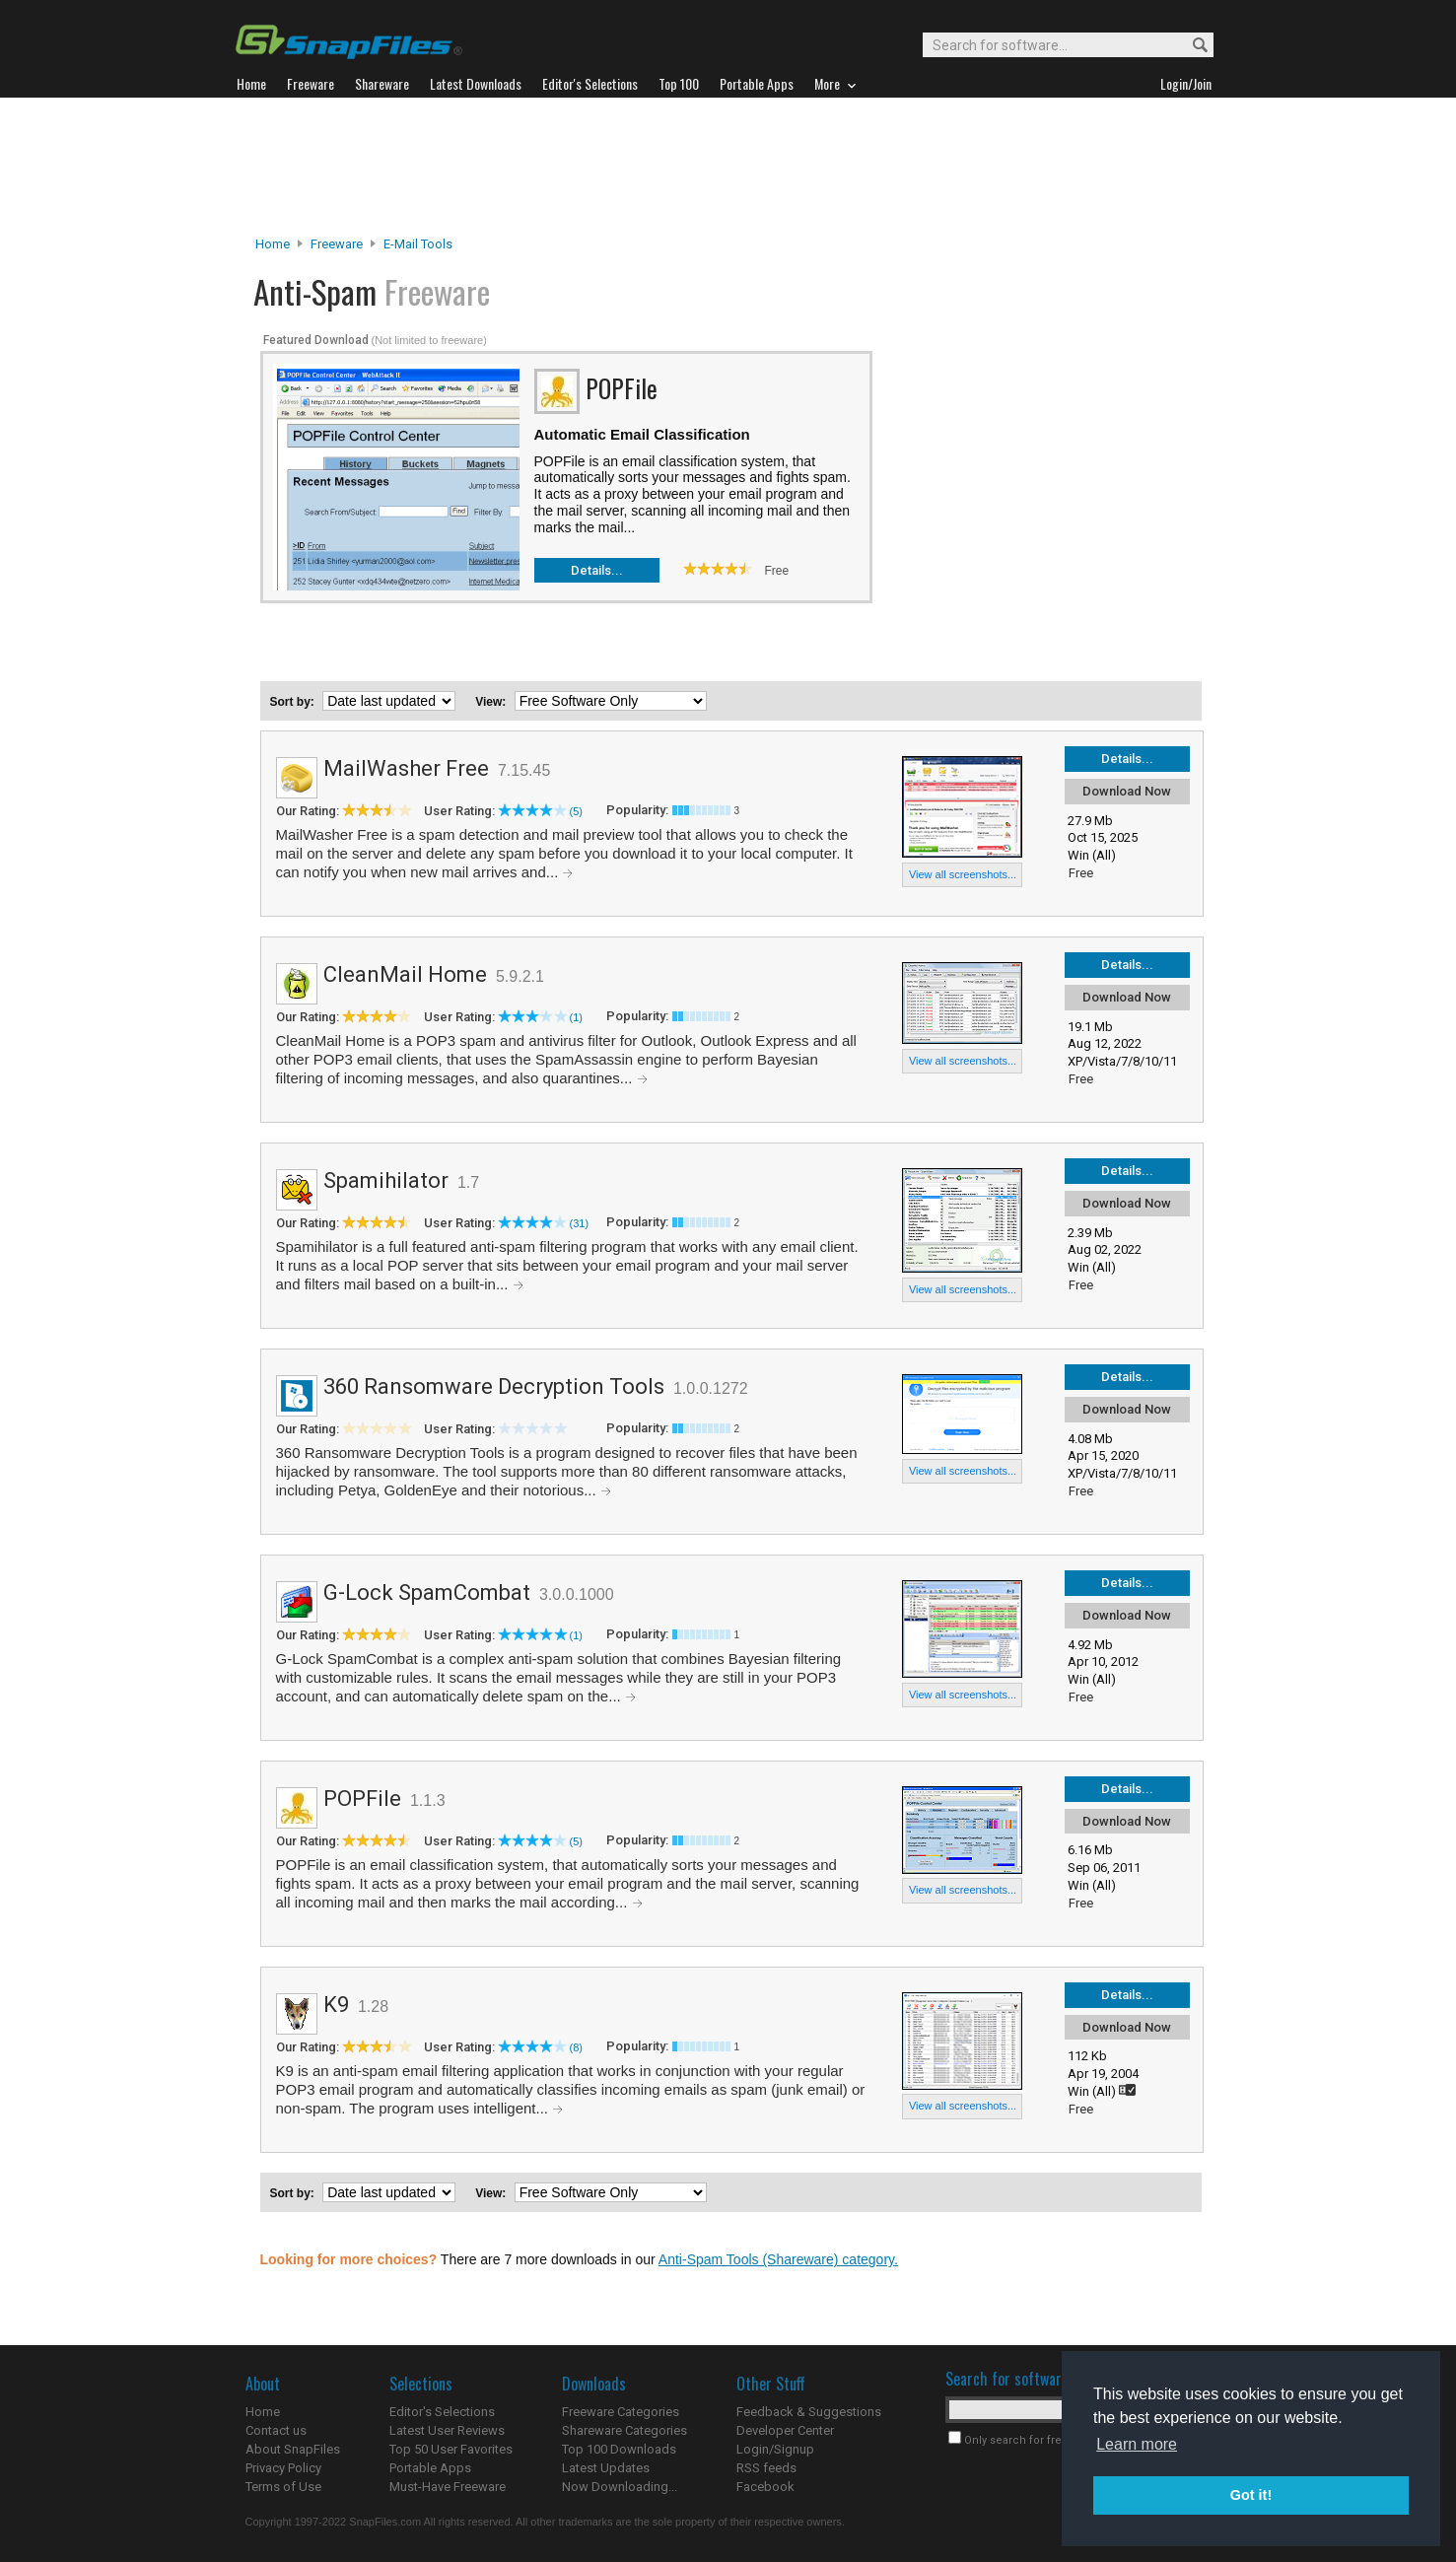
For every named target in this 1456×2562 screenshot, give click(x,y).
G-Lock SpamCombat (426, 1592)
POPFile (362, 1798)
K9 (336, 2004)
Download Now (1126, 791)
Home (272, 244)
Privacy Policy (283, 2467)
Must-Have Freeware (447, 2486)
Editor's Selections (442, 2411)
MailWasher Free (406, 768)
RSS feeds (766, 2467)
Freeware (337, 244)
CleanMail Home (405, 974)
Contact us (276, 2430)
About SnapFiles (292, 2449)
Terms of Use (283, 2486)
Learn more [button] (1136, 2444)
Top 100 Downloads (619, 2449)
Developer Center (785, 2430)
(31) (579, 1223)
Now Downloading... (619, 2486)
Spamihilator (386, 1180)
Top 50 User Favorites (451, 2449)
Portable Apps (430, 2467)
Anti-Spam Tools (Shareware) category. (778, 2259)
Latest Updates (606, 2467)
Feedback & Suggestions (808, 2411)
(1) (576, 1017)
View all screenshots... (962, 874)
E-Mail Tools (417, 244)
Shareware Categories (624, 2430)
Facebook (765, 2486)
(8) (576, 2047)
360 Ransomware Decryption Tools (493, 1386)
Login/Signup (775, 2449)
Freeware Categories (620, 2411)
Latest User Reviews (447, 2430)
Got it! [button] (1251, 2495)
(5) (576, 811)
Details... (597, 570)
